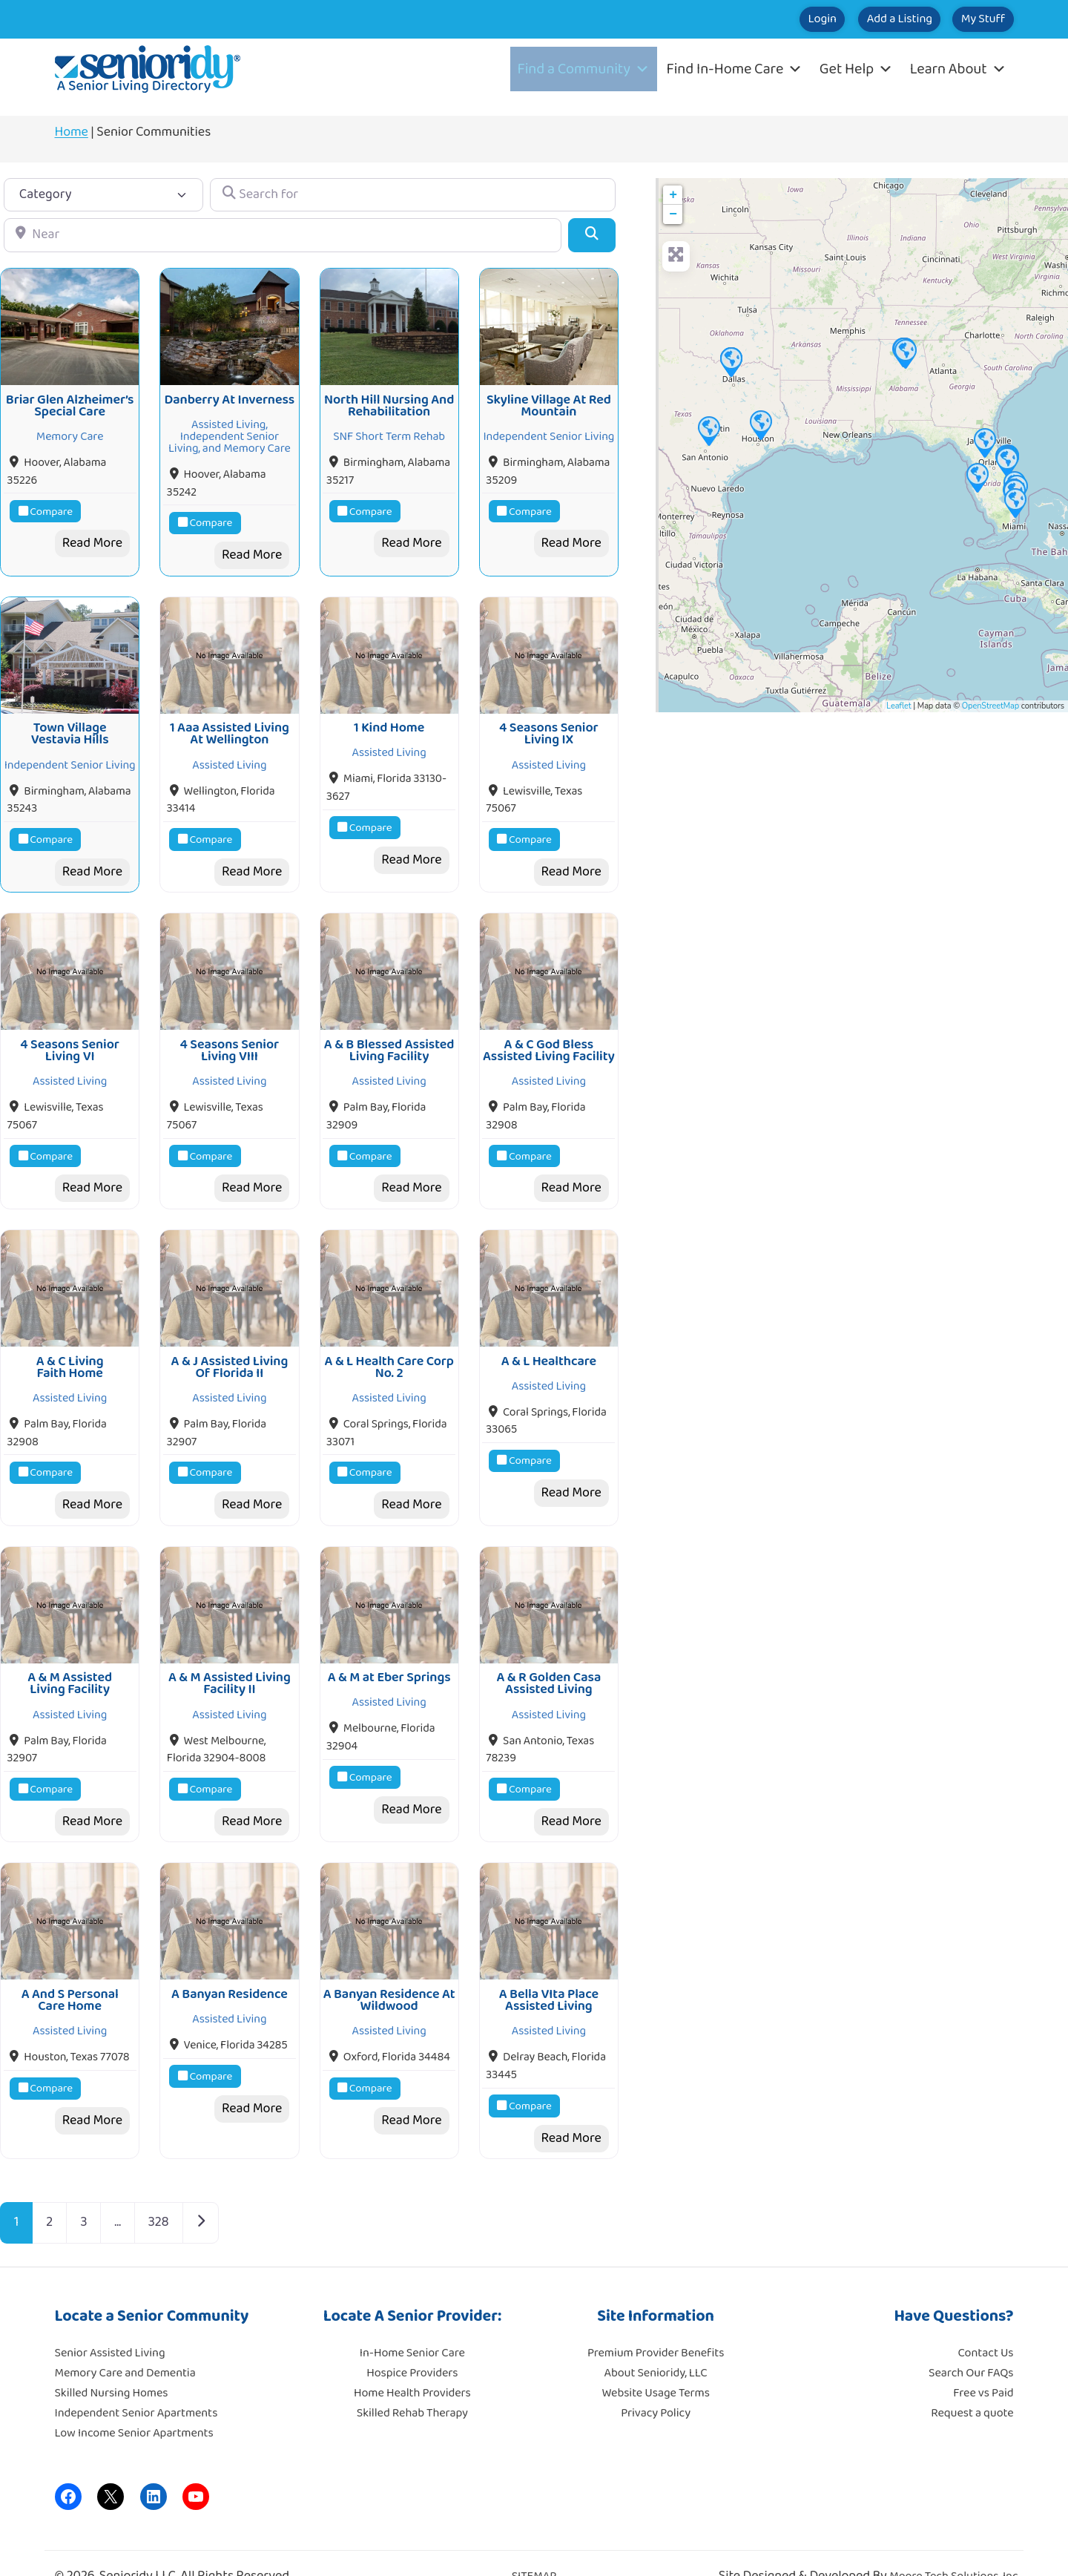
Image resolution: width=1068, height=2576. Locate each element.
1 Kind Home (389, 717)
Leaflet (898, 706)
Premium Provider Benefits (655, 2322)
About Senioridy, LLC (655, 2342)
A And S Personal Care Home (70, 1969)
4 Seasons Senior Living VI (69, 1035)
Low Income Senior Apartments (134, 2402)
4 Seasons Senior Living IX (549, 723)
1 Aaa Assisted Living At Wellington (229, 723)
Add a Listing (861, 19)
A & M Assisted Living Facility (69, 1658)
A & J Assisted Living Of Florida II (230, 1346)
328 (158, 2191)
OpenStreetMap (990, 706)
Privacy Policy (655, 2382)
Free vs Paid (983, 2362)
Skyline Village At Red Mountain (549, 401)
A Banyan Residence (229, 1963)
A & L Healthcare (548, 1341)
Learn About (958, 69)
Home (71, 132)
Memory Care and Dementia (125, 2342)
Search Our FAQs (971, 2342)
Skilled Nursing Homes (111, 2362)
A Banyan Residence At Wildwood (389, 1969)
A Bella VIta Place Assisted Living (549, 1969)
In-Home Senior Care (412, 2322)
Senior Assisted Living (110, 2322)
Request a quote (972, 2382)
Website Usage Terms (655, 2362)
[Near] (283, 235)
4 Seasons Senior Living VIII (230, 1035)
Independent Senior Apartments (136, 2382)
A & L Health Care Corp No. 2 (389, 1346)
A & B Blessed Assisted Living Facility (389, 1035)
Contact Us (986, 2322)
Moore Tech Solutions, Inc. (954, 2546)
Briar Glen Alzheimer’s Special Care (70, 401)
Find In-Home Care (735, 69)
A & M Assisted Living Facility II (229, 1658)
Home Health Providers (412, 2362)
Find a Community (584, 69)
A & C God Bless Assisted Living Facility (549, 1035)
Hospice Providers (412, 2342)
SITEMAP (534, 2546)
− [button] (673, 214)
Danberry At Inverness (230, 395)
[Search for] (412, 194)
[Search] (591, 235)
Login (759, 19)
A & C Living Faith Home (70, 1346)
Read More (92, 538)
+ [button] (673, 195)
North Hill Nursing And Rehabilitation (389, 401)
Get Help (856, 69)
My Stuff (970, 19)
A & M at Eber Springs (389, 1652)
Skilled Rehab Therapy (412, 2382)
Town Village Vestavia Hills (70, 723)
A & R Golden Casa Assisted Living (548, 1658)
